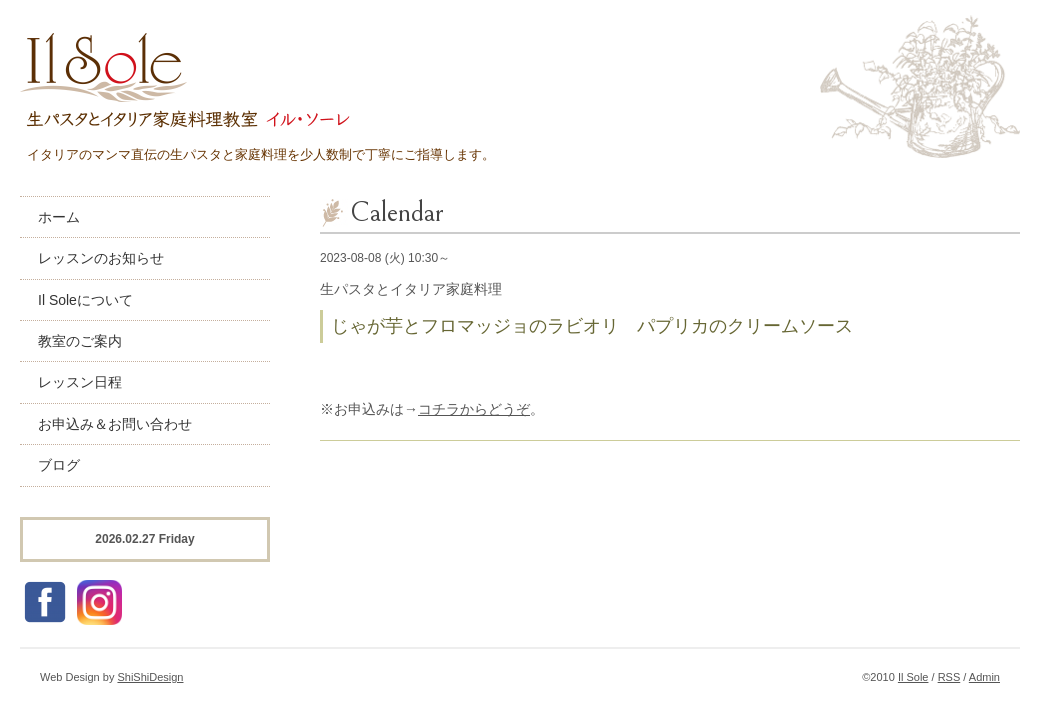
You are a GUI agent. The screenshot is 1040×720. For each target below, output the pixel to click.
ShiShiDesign (150, 677)
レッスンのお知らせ (101, 258)
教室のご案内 (80, 341)
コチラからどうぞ (474, 409)
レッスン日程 (80, 382)
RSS (949, 677)
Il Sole (913, 677)
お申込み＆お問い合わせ (115, 424)
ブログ (59, 465)
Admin (984, 677)
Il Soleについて (85, 300)
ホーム (59, 217)
